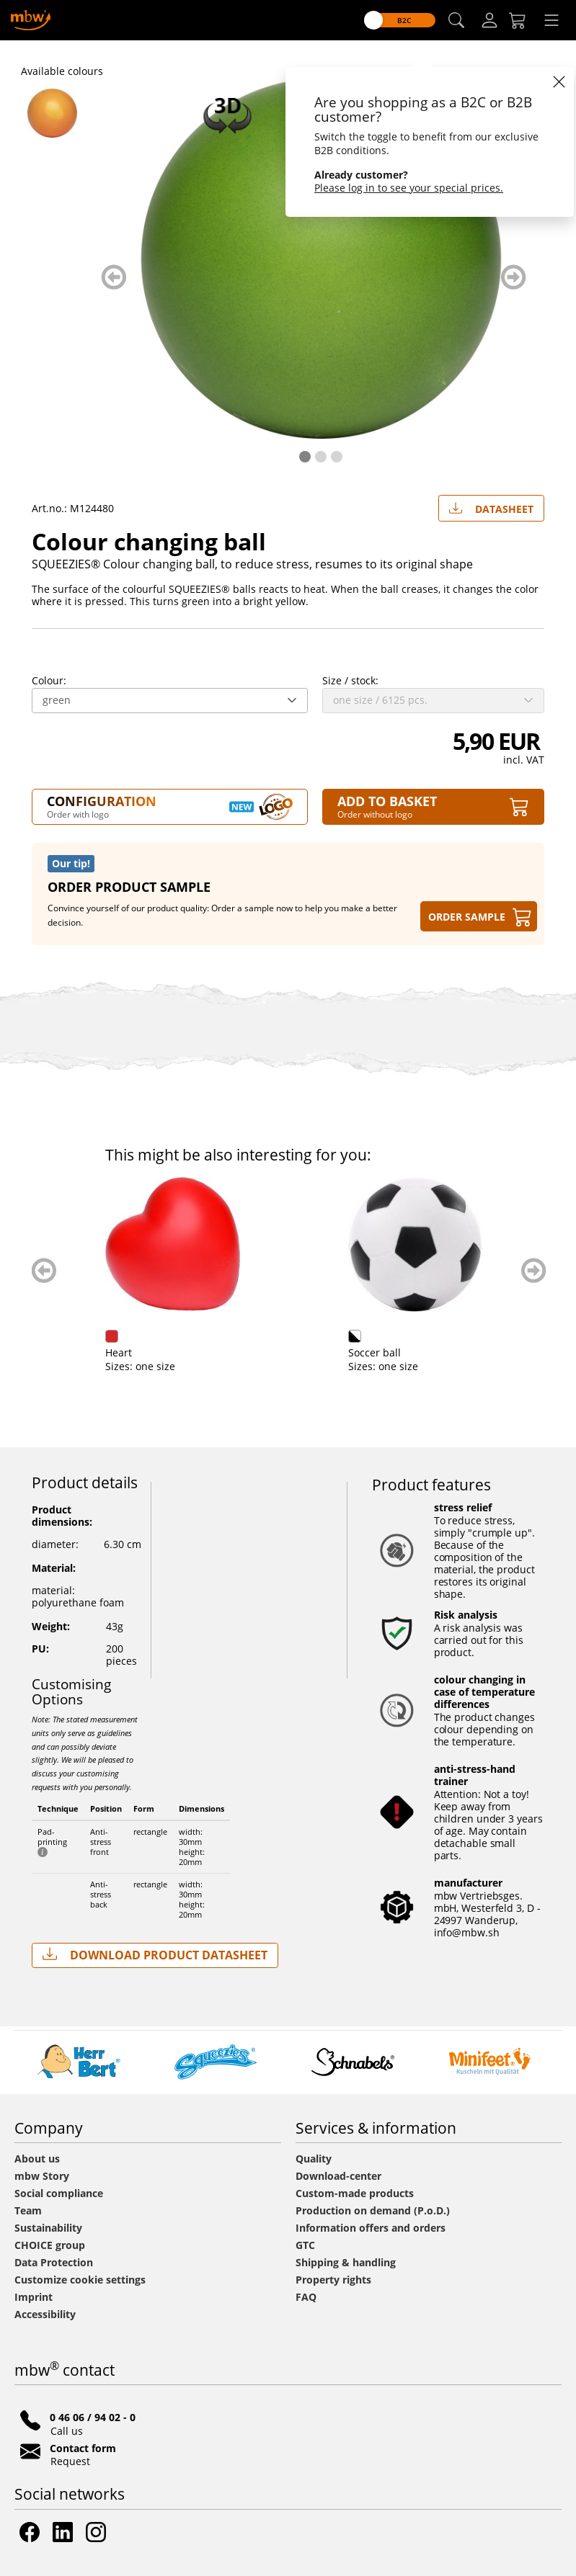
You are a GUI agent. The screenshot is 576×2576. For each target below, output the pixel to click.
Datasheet (491, 506)
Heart (118, 1352)
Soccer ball (374, 1352)
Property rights (333, 2279)
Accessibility (45, 2314)
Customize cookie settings (80, 2279)
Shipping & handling (346, 2262)
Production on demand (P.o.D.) (373, 2210)
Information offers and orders (371, 2228)
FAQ (306, 2297)
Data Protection (53, 2262)
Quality (314, 2158)
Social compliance (58, 2193)
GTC (305, 2245)
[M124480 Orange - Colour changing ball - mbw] (55, 113)
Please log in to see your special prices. (408, 187)
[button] (456, 21)
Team (28, 2210)
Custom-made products (356, 2193)
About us (37, 2158)
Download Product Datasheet (155, 1954)
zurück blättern (113, 277)
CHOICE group (49, 2245)
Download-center (338, 2176)
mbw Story (41, 2176)
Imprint (33, 2297)
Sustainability (48, 2228)
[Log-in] (489, 20)
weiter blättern (513, 277)
